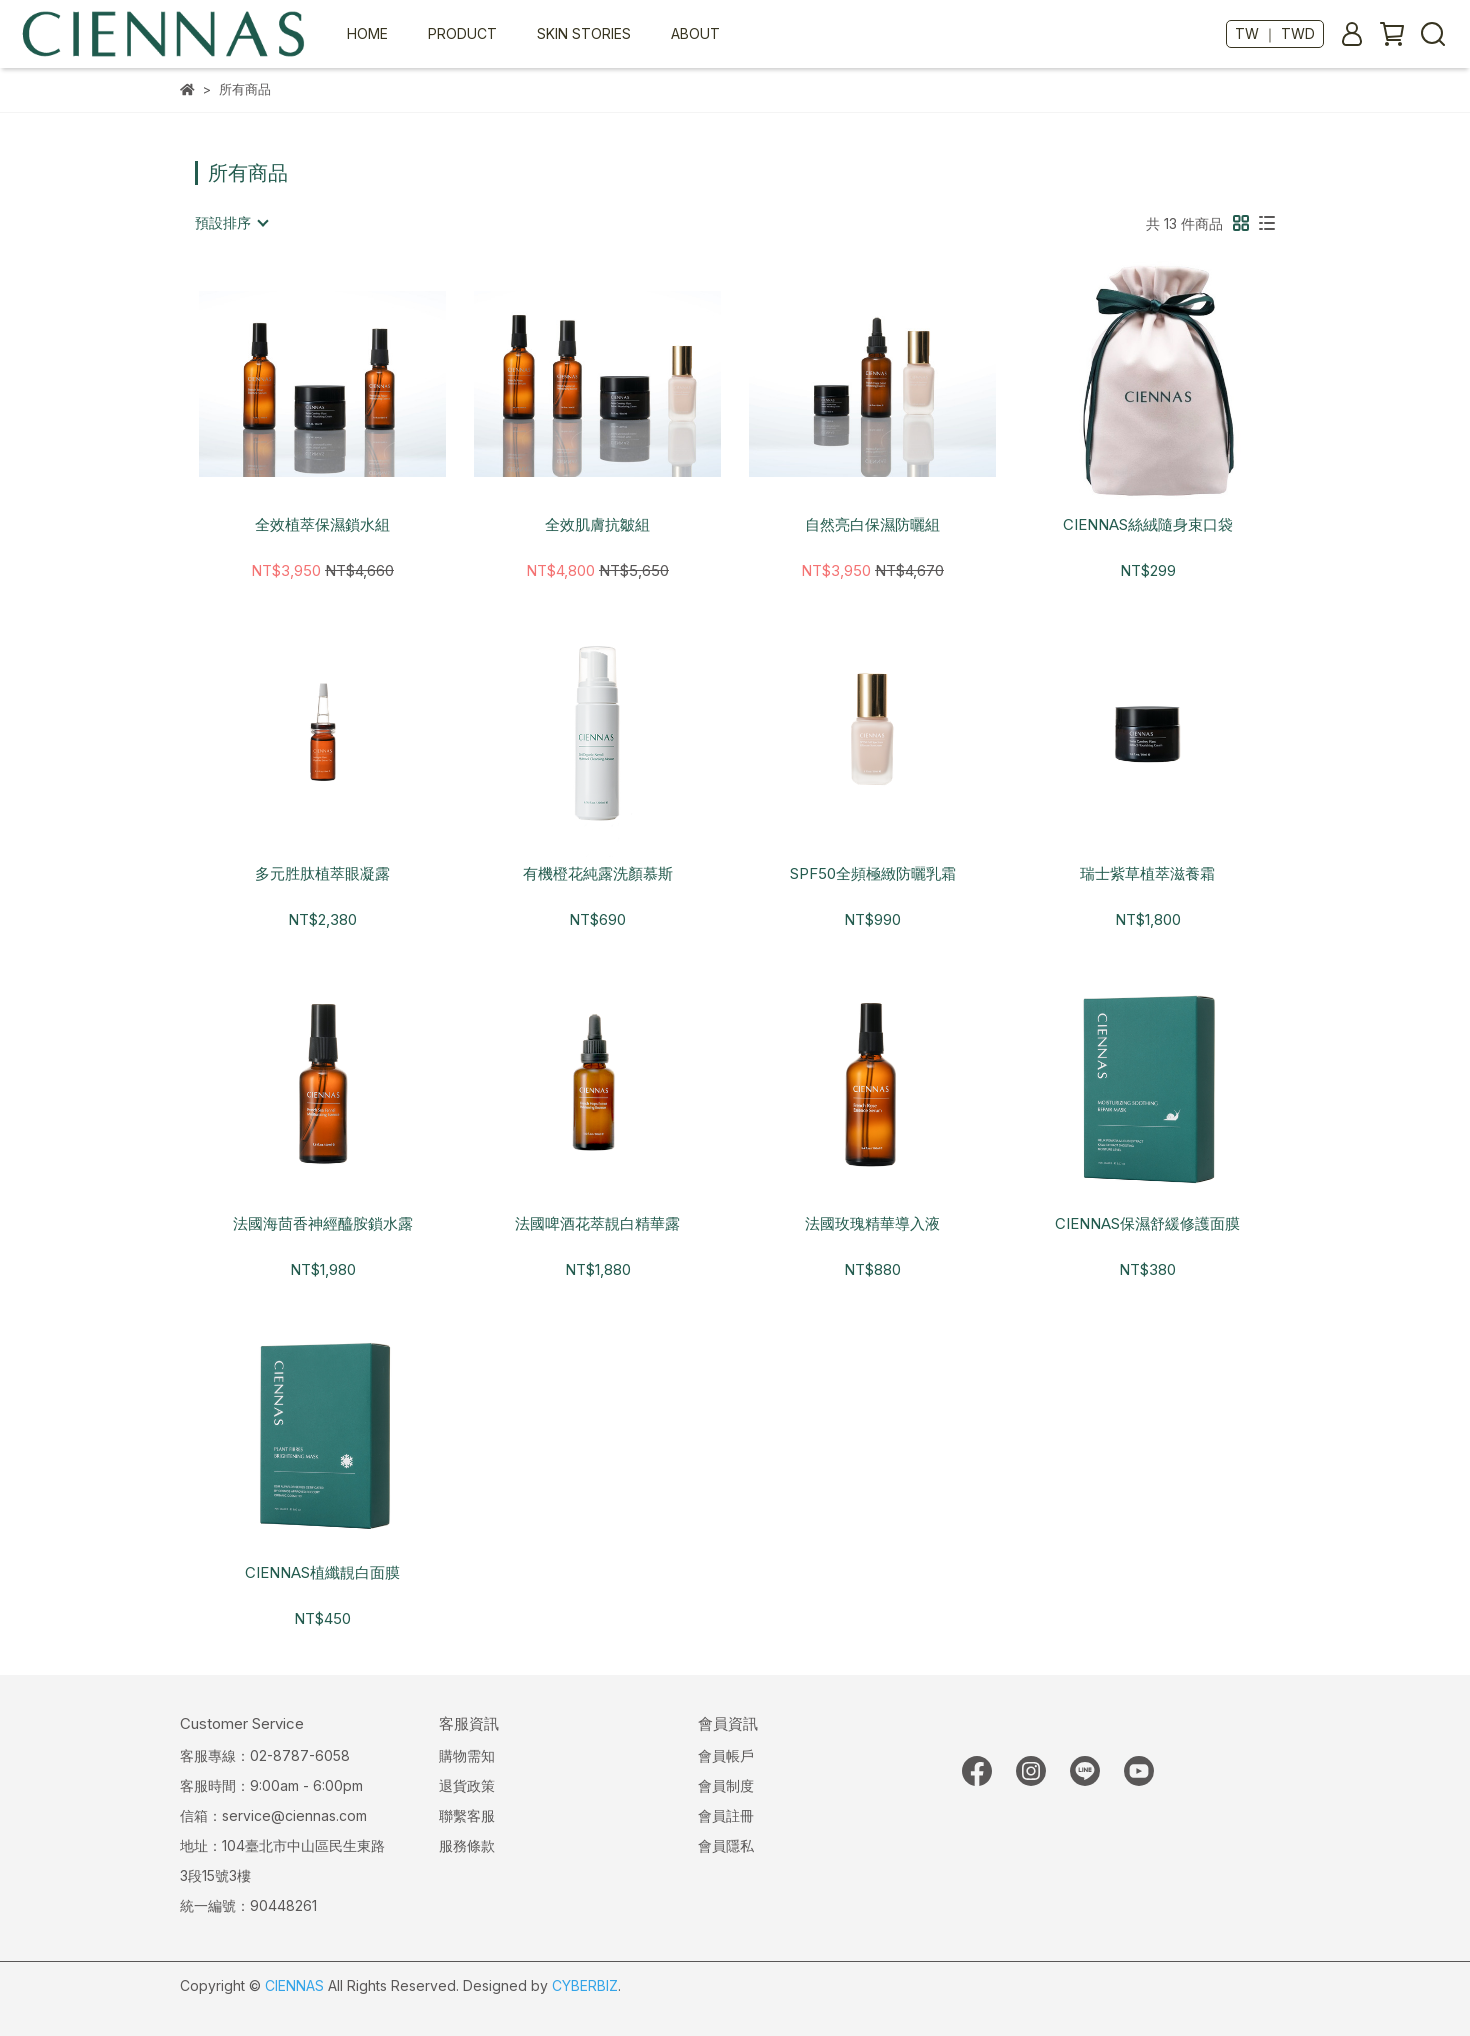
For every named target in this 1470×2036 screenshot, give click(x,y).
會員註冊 (726, 1815)
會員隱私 (726, 1845)
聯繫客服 (467, 1815)
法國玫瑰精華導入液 (872, 1224)
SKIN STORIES (584, 33)
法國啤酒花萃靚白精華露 (597, 1224)
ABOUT (695, 33)
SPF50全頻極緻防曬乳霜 (873, 874)
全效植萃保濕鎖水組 (322, 525)
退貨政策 (467, 1785)
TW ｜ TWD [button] (1275, 33)
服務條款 (467, 1845)
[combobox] (231, 223)
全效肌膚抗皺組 (597, 525)
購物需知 (467, 1755)
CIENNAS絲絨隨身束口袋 (1148, 525)
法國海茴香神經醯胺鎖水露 (323, 1224)
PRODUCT (462, 33)
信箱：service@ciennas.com (273, 1815)
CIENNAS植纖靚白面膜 (322, 1573)
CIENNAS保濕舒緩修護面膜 (1147, 1224)
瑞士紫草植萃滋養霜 (1147, 874)
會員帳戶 (726, 1755)
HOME (367, 33)
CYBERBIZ (585, 1985)
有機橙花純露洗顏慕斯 (598, 874)
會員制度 (726, 1785)
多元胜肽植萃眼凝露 (322, 874)
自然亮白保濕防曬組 (872, 525)
